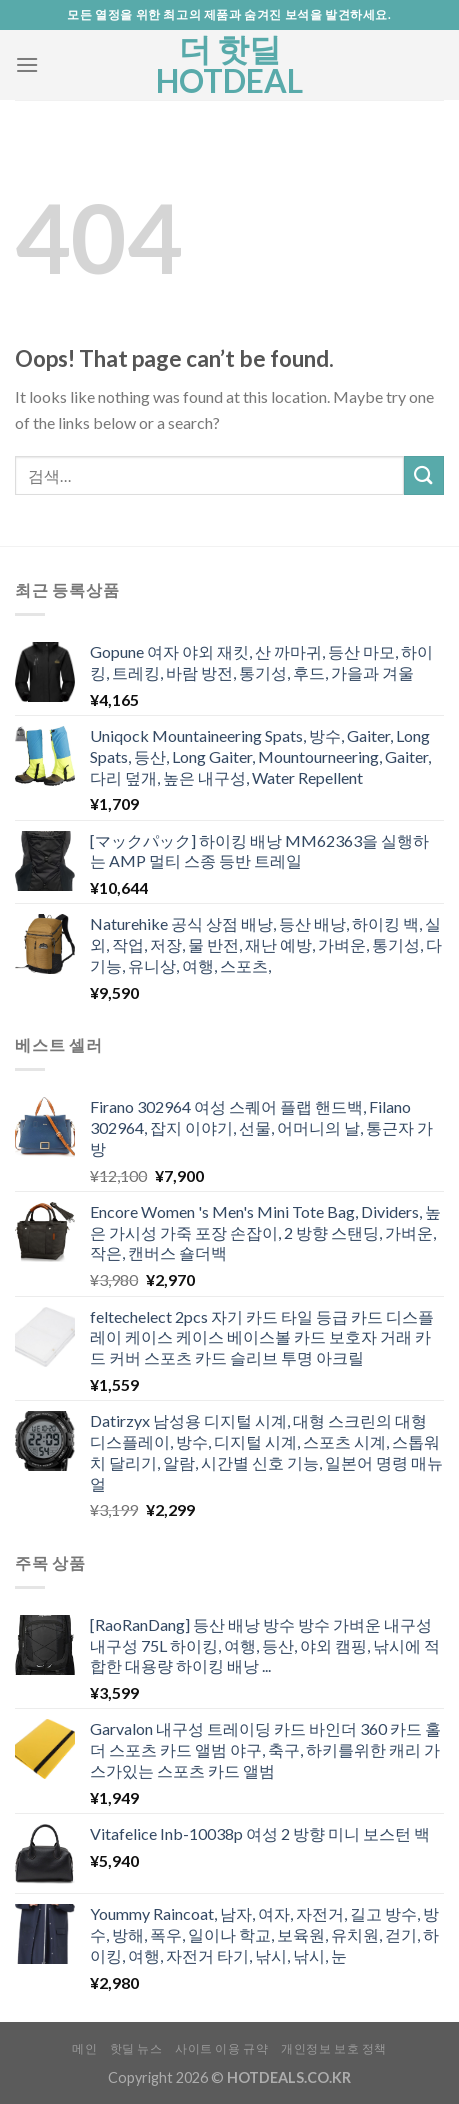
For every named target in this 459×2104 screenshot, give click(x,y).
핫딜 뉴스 (136, 2048)
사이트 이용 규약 (222, 2048)
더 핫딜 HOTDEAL (229, 65)
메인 (84, 2048)
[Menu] (27, 64)
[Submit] (424, 475)
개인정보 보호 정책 (334, 2048)
